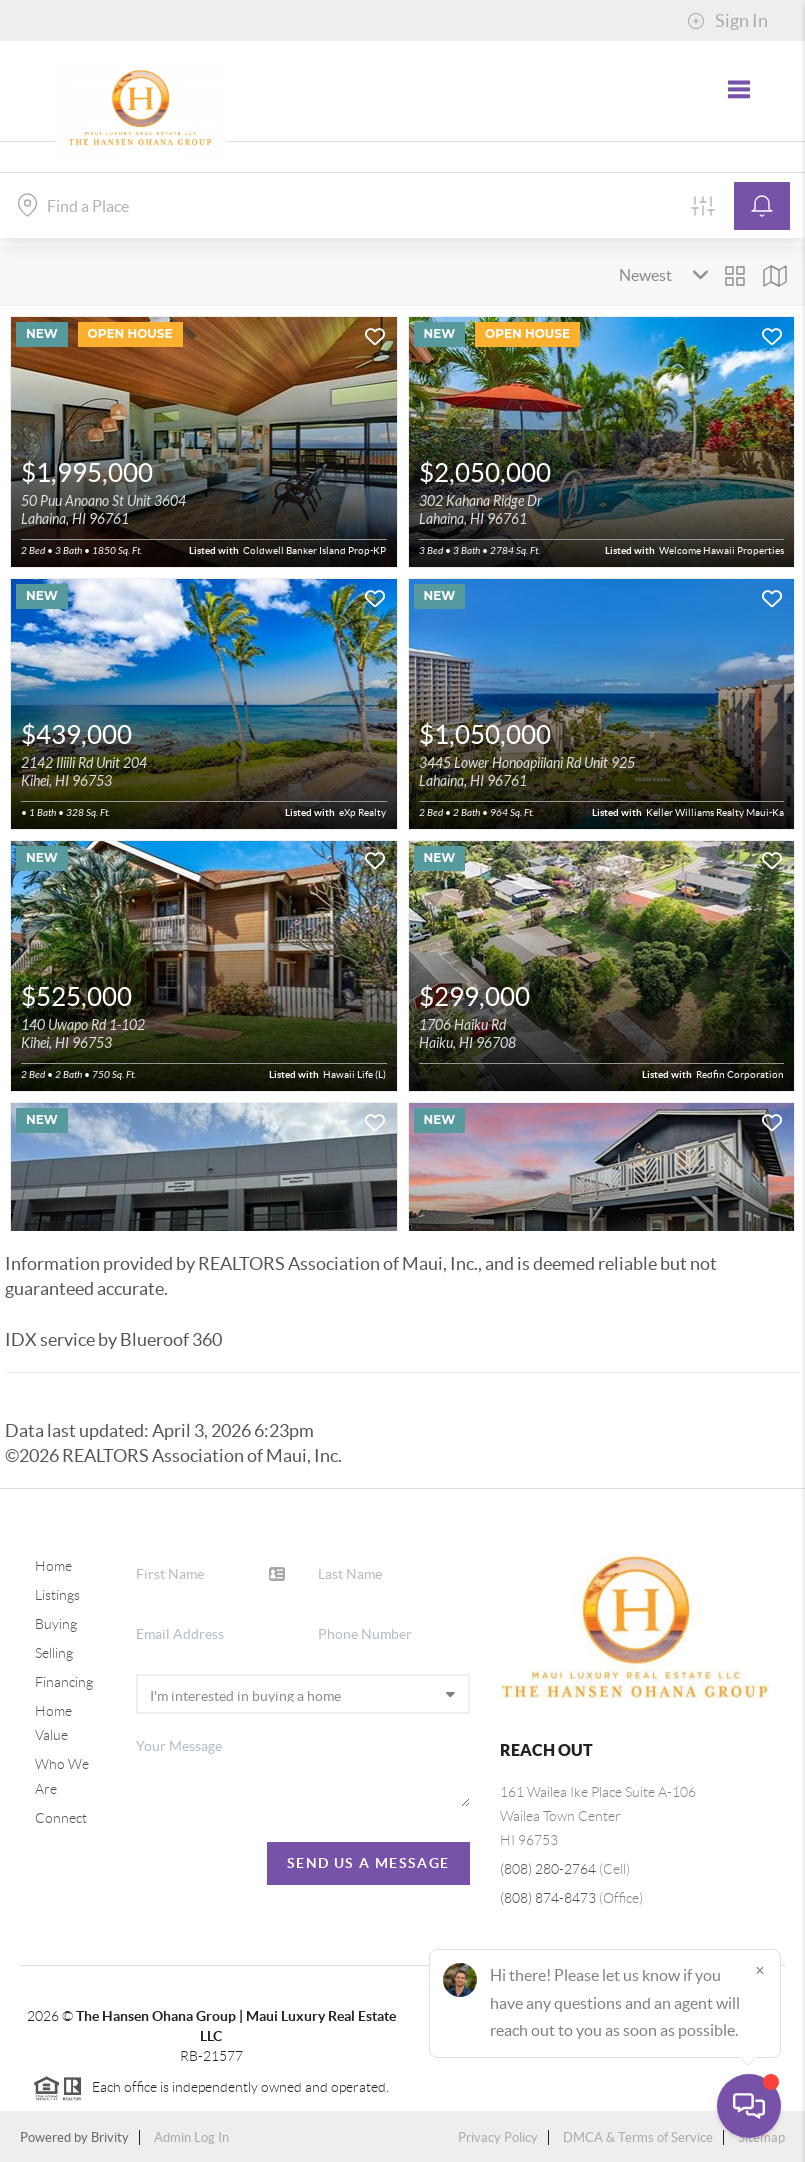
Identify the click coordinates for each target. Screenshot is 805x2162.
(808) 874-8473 (548, 1898)
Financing (64, 1682)
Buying (56, 1624)
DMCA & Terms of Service (638, 2137)
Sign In (727, 21)
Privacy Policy (498, 2137)
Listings (57, 1595)
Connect (61, 1818)
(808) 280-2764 (548, 1869)
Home (53, 1566)
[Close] (760, 1970)
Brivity (110, 2137)
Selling (54, 1653)
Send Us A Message (368, 1863)
